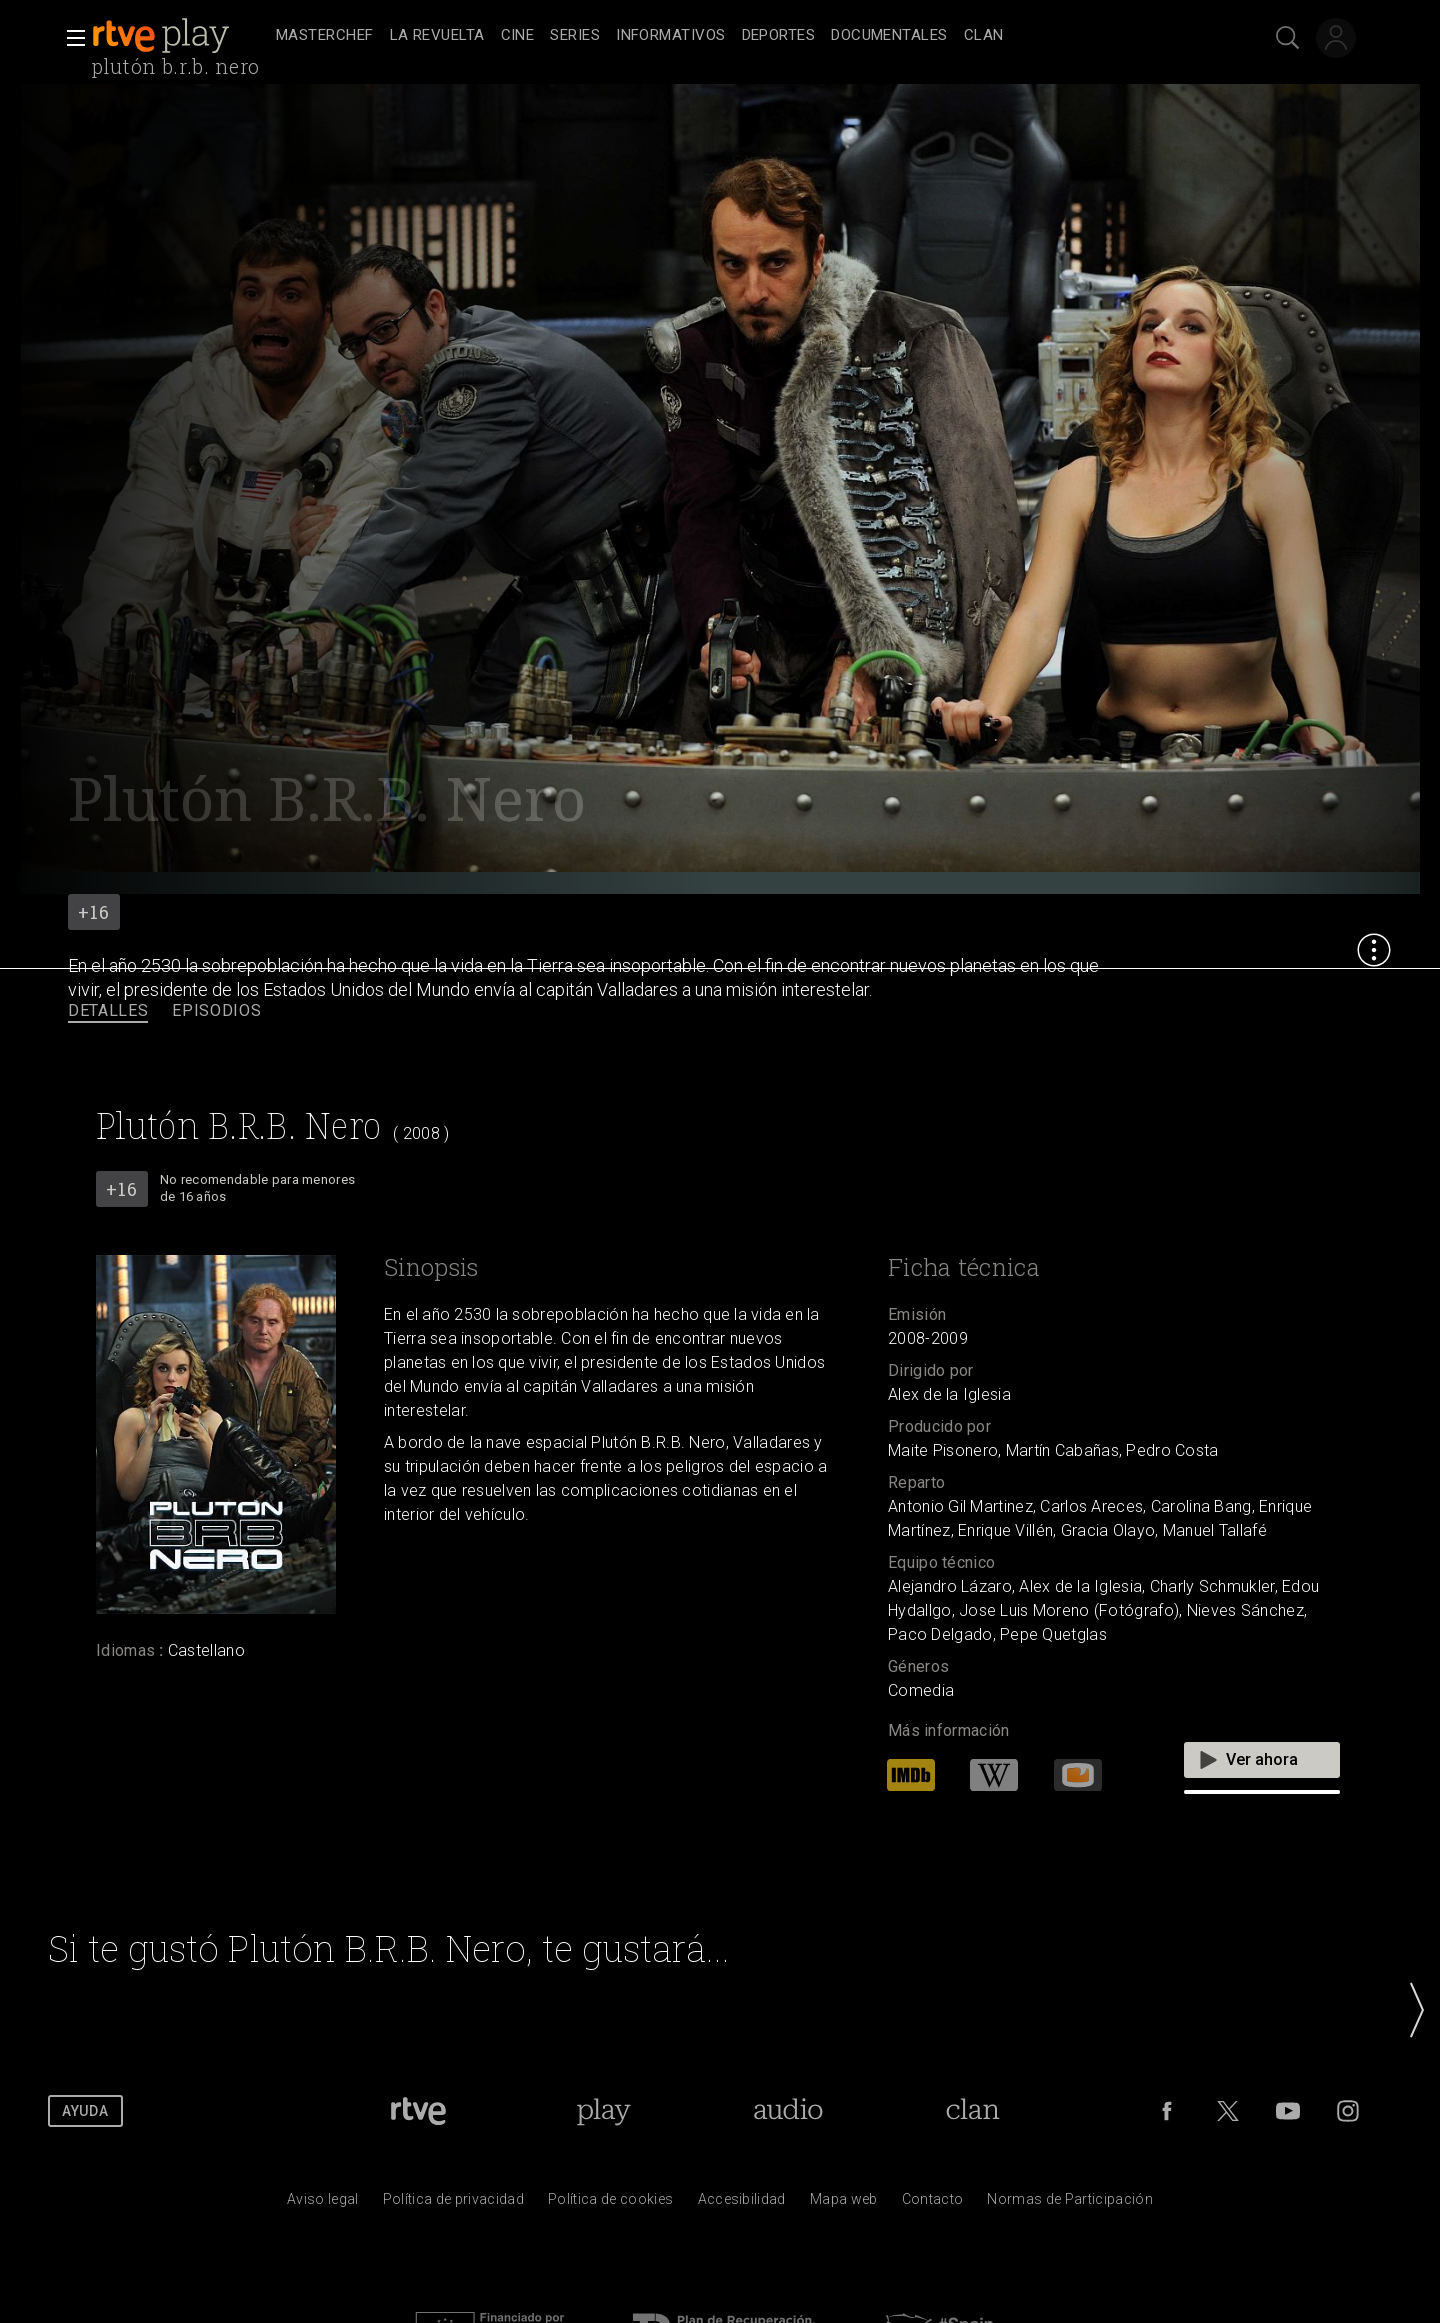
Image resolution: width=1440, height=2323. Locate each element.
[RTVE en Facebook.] (1167, 2111)
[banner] (180, 36)
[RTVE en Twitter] (1228, 2111)
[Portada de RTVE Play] (603, 2111)
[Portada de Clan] (972, 2111)
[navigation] (742, 36)
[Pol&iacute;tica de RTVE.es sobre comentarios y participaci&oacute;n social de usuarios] (1070, 2204)
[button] (70, 38)
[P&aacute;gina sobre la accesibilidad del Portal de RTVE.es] (742, 2204)
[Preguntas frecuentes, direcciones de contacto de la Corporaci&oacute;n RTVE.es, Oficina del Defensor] (933, 2204)
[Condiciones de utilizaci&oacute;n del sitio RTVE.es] (323, 2204)
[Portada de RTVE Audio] (788, 2111)
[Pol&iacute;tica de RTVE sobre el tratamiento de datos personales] (453, 2204)
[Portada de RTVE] (418, 2111)
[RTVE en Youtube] (1288, 2111)
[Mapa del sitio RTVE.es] (844, 2204)
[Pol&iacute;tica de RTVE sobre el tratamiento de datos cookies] (610, 2204)
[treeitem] (325, 36)
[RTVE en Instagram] (1348, 2111)
